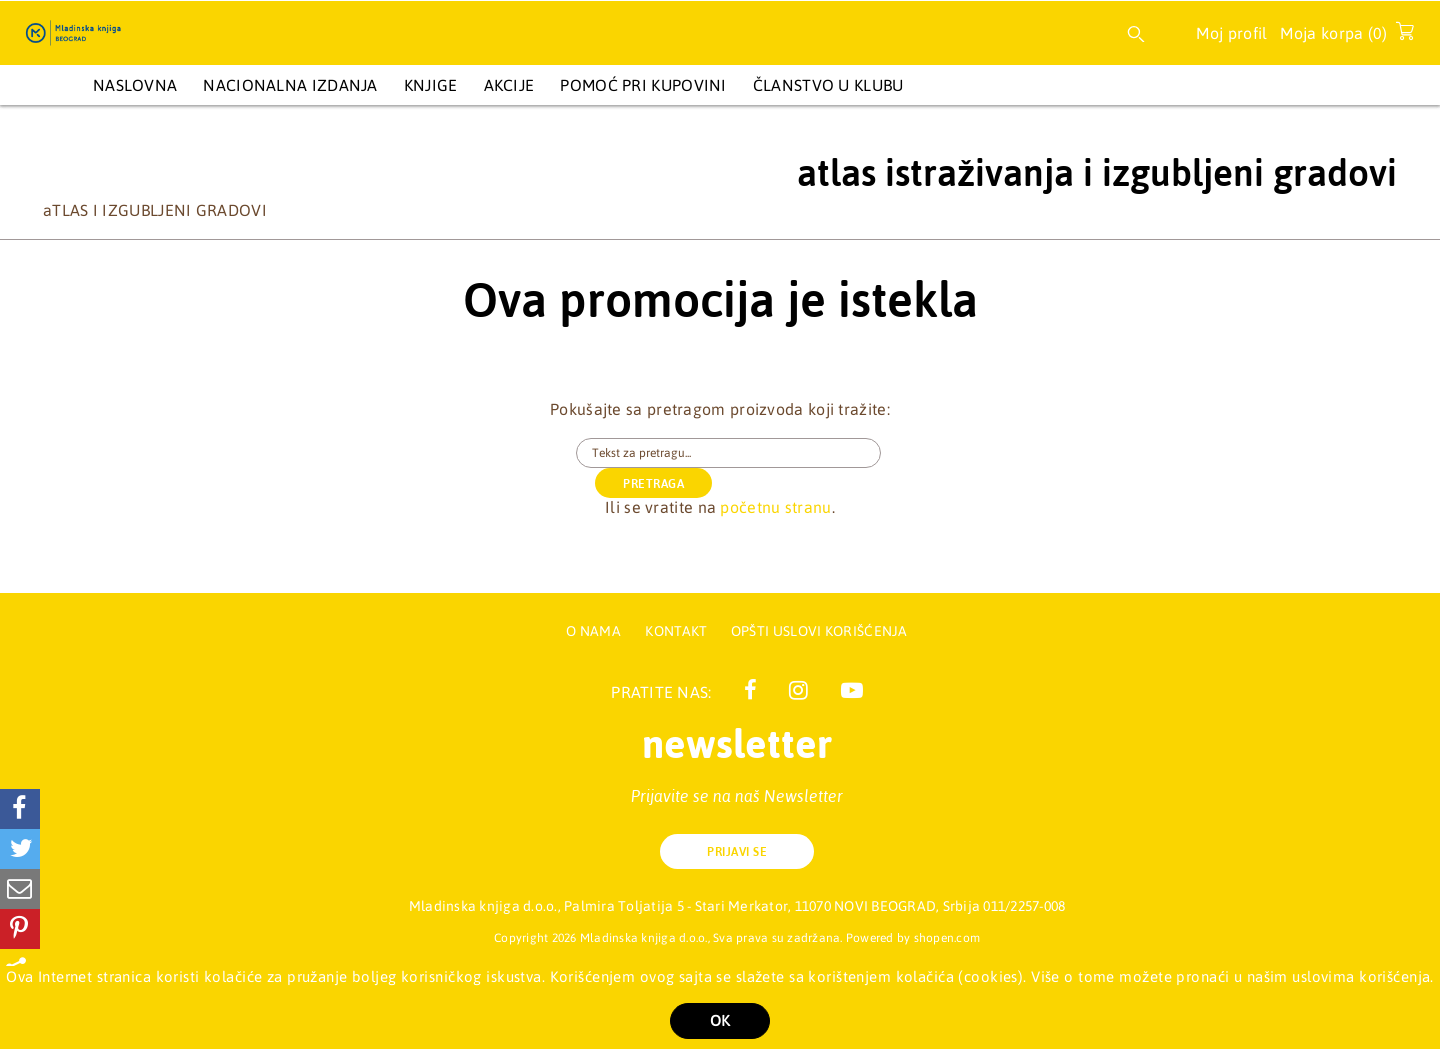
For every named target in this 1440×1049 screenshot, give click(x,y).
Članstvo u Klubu (828, 85)
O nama (593, 631)
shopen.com (947, 938)
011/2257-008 (1024, 906)
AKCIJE (509, 85)
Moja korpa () (1341, 37)
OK (720, 1020)
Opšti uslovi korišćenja (819, 631)
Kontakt (677, 631)
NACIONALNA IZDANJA (290, 85)
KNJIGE (431, 85)
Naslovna (135, 85)
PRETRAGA (959, 454)
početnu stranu (775, 477)
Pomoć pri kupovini (643, 85)
